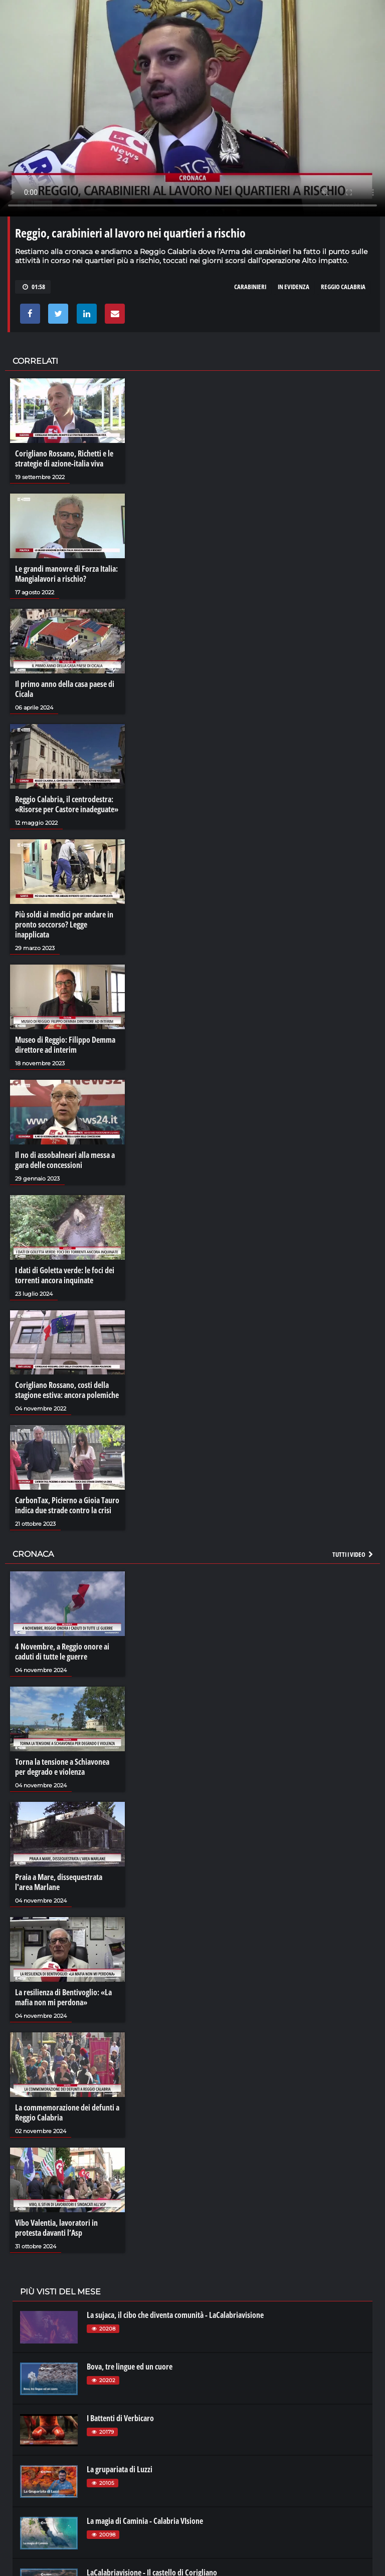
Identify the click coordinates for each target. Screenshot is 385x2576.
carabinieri (250, 286)
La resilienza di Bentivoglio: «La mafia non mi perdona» (63, 1997)
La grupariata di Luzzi (119, 2469)
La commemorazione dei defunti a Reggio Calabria (67, 2112)
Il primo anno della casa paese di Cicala (64, 688)
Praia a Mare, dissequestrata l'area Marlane (58, 1882)
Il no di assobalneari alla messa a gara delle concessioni (65, 1159)
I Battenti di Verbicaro (120, 2418)
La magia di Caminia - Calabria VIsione (145, 2520)
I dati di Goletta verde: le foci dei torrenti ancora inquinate (64, 1275)
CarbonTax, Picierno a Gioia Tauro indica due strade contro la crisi (67, 1505)
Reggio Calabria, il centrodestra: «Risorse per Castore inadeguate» (66, 804)
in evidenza (293, 286)
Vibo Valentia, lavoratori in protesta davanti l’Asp (56, 2227)
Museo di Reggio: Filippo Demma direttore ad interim (65, 1044)
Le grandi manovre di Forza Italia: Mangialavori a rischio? (66, 573)
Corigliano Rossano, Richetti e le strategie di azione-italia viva (64, 458)
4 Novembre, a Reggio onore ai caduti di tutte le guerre (62, 1651)
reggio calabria (343, 286)
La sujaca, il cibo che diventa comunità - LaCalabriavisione (175, 2314)
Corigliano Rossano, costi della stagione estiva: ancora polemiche (67, 1389)
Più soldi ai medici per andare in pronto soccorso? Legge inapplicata (64, 924)
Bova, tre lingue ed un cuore (129, 2366)
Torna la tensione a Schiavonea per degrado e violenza (62, 1766)
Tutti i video (353, 1554)
